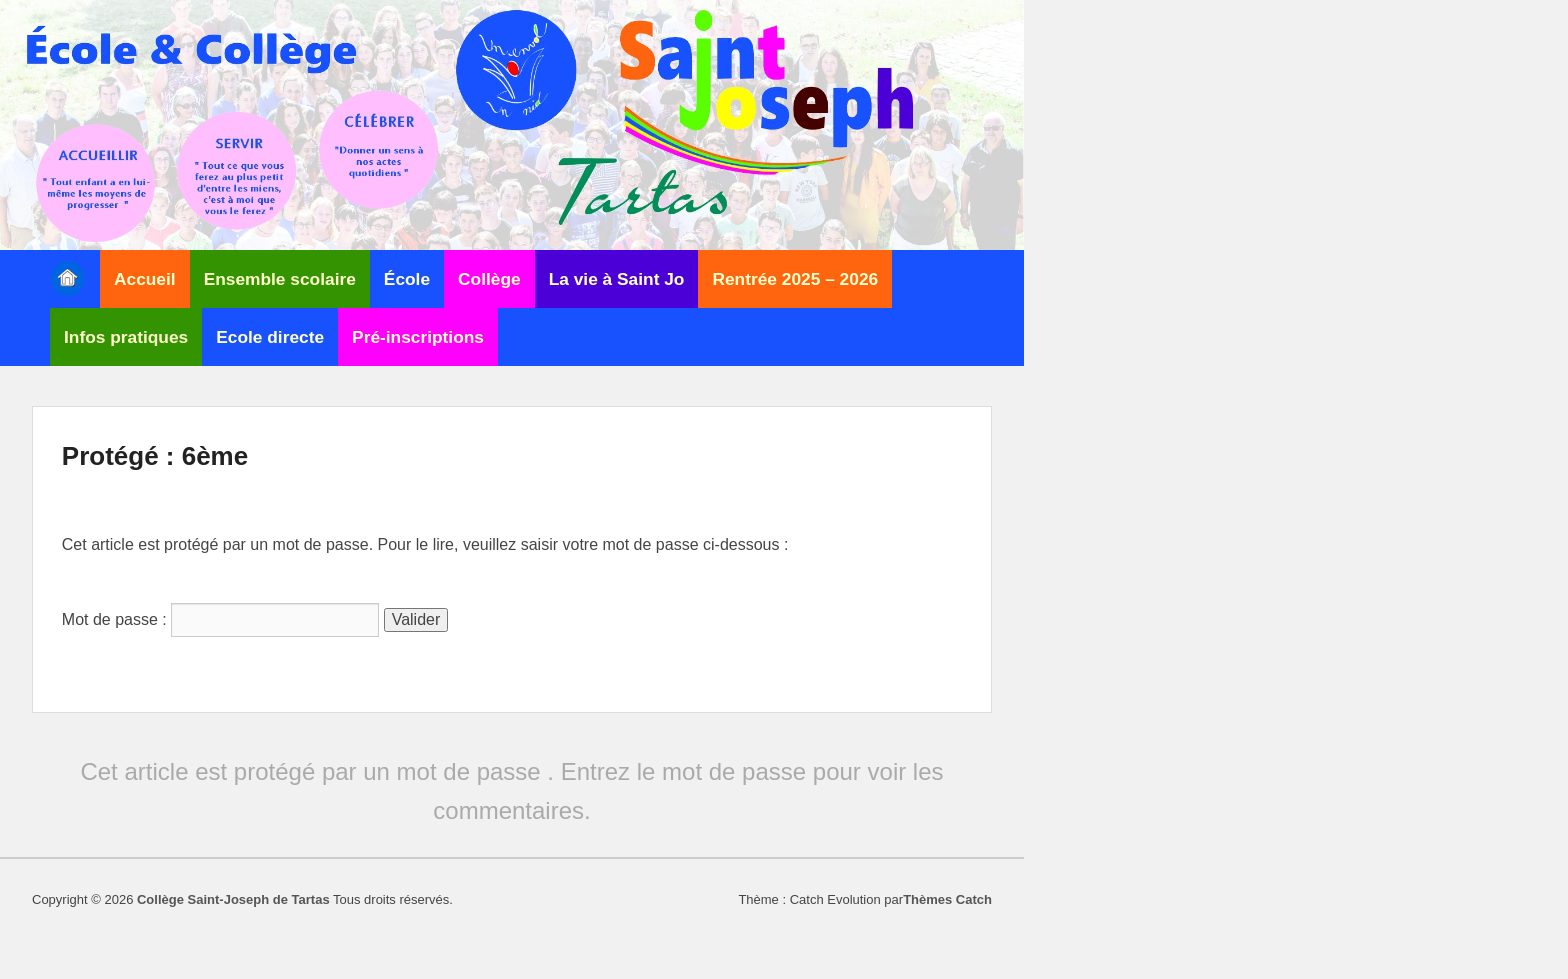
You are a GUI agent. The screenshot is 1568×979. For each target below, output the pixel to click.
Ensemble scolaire (280, 279)
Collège (489, 279)
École (407, 279)
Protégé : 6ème (155, 456)
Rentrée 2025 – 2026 (795, 279)
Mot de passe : (220, 619)
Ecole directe (270, 337)
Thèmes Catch (947, 899)
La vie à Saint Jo (617, 279)
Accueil (145, 279)
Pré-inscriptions (418, 337)
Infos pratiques (126, 337)
